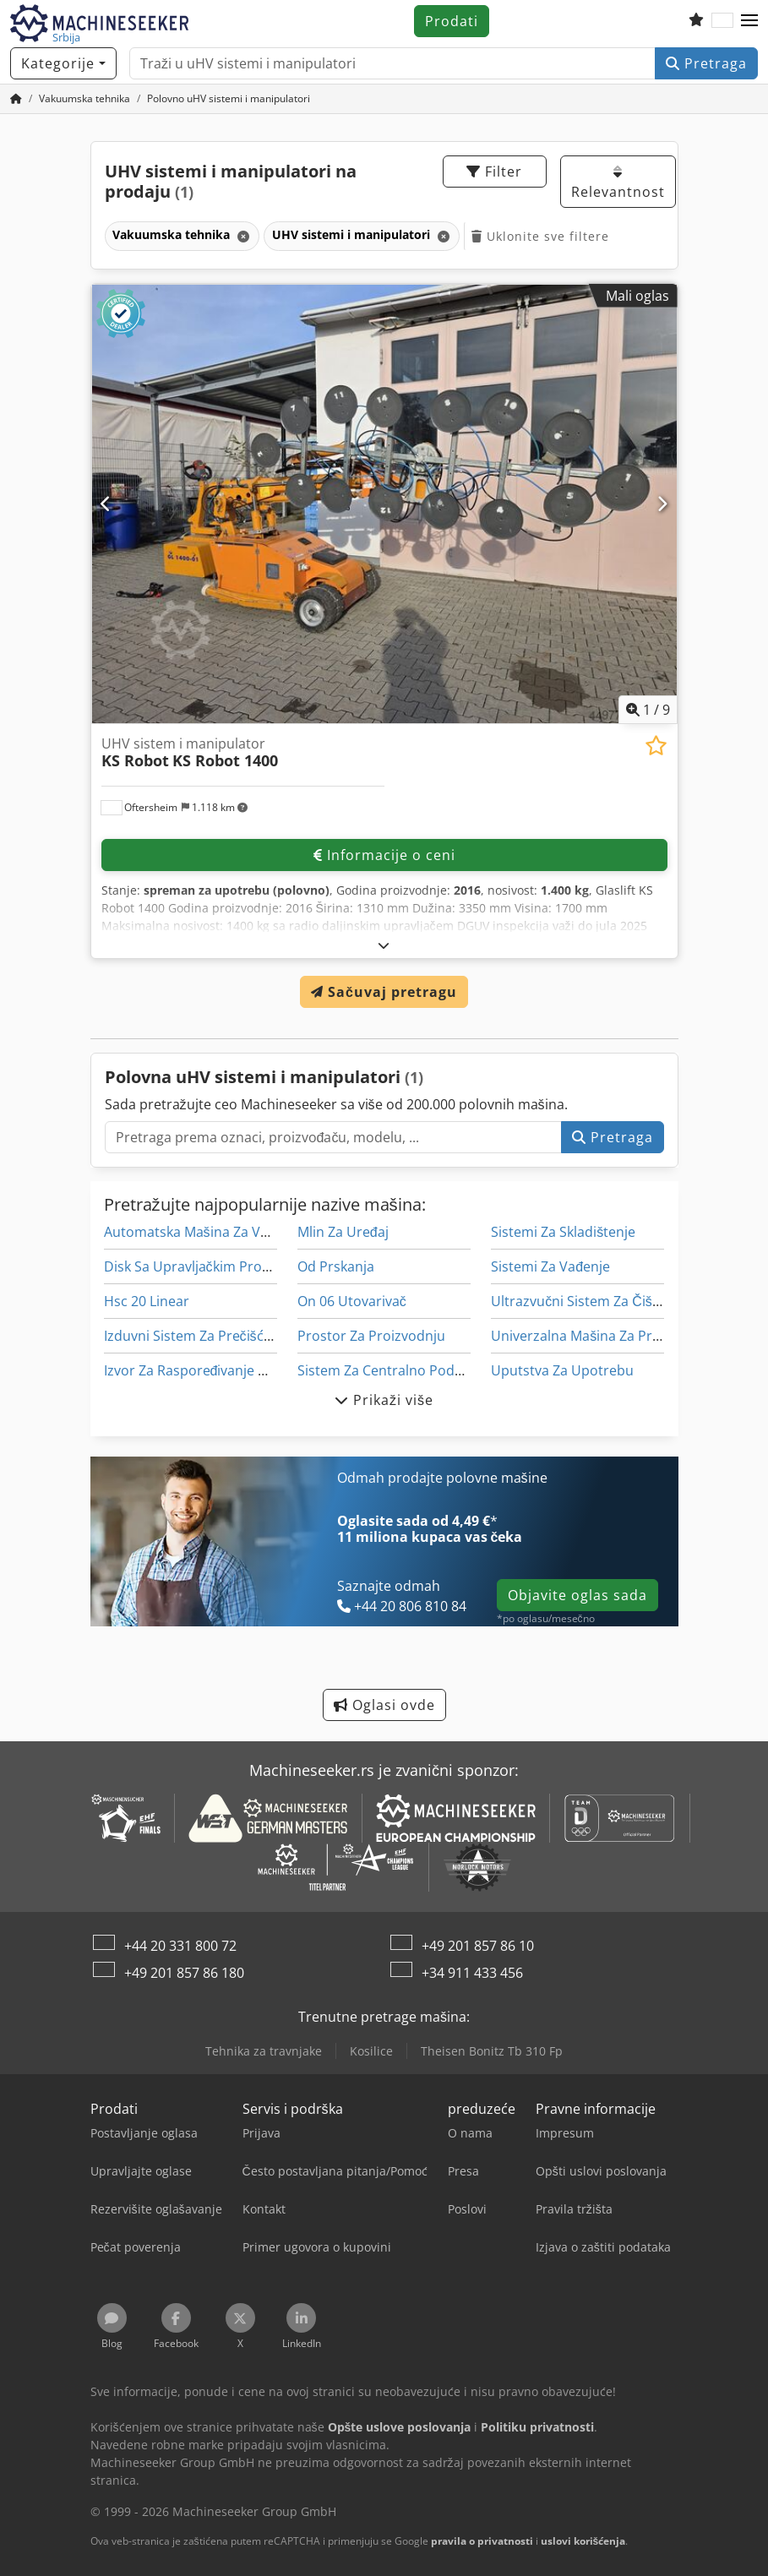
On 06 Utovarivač (351, 1301)
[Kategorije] (63, 63)
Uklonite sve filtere (540, 236)
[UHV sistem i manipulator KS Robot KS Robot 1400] (384, 504)
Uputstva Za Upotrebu (562, 1370)
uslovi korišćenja (583, 2541)
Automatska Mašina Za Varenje (202, 1232)
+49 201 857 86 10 (478, 1945)
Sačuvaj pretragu (384, 992)
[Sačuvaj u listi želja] (656, 745)
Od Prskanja (335, 1266)
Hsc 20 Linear (146, 1301)
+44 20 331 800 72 (180, 1945)
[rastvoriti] (384, 945)
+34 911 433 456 (472, 1972)
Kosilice (371, 2051)
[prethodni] (106, 504)
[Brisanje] (242, 236)
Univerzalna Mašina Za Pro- (578, 1335)
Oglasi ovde (384, 1705)
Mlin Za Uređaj (343, 1232)
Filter (494, 171)
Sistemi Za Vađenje (550, 1266)
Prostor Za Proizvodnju (371, 1335)
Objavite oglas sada (577, 1595)
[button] (749, 21)
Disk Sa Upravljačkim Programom (210, 1266)
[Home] (84, 98)
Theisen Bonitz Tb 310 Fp (492, 2051)
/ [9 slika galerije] (648, 709)
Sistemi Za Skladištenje (563, 1232)
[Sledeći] (662, 504)
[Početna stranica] (16, 98)
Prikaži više (384, 1400)
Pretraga (706, 63)
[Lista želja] (696, 21)
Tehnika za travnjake (263, 2051)
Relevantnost (618, 183)
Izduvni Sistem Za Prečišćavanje (204, 1335)
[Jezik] (722, 21)
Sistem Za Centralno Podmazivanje (408, 1370)
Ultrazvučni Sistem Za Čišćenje (588, 1301)
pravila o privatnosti (482, 2541)
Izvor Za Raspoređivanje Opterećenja (220, 1370)
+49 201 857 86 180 (184, 1972)
